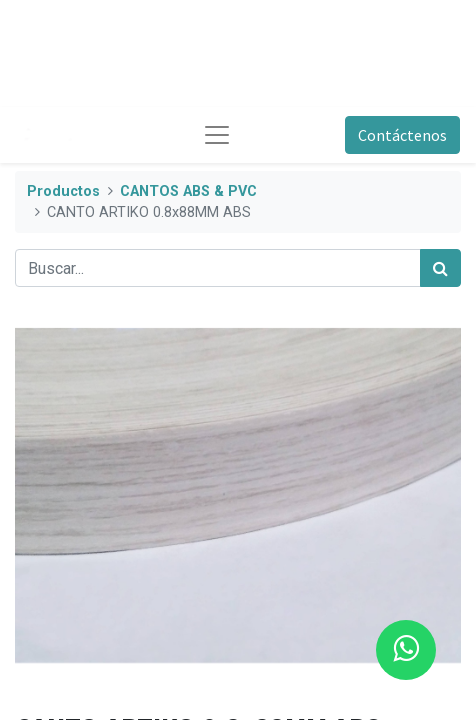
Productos (63, 191)
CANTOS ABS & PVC (188, 191)
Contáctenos (402, 135)
